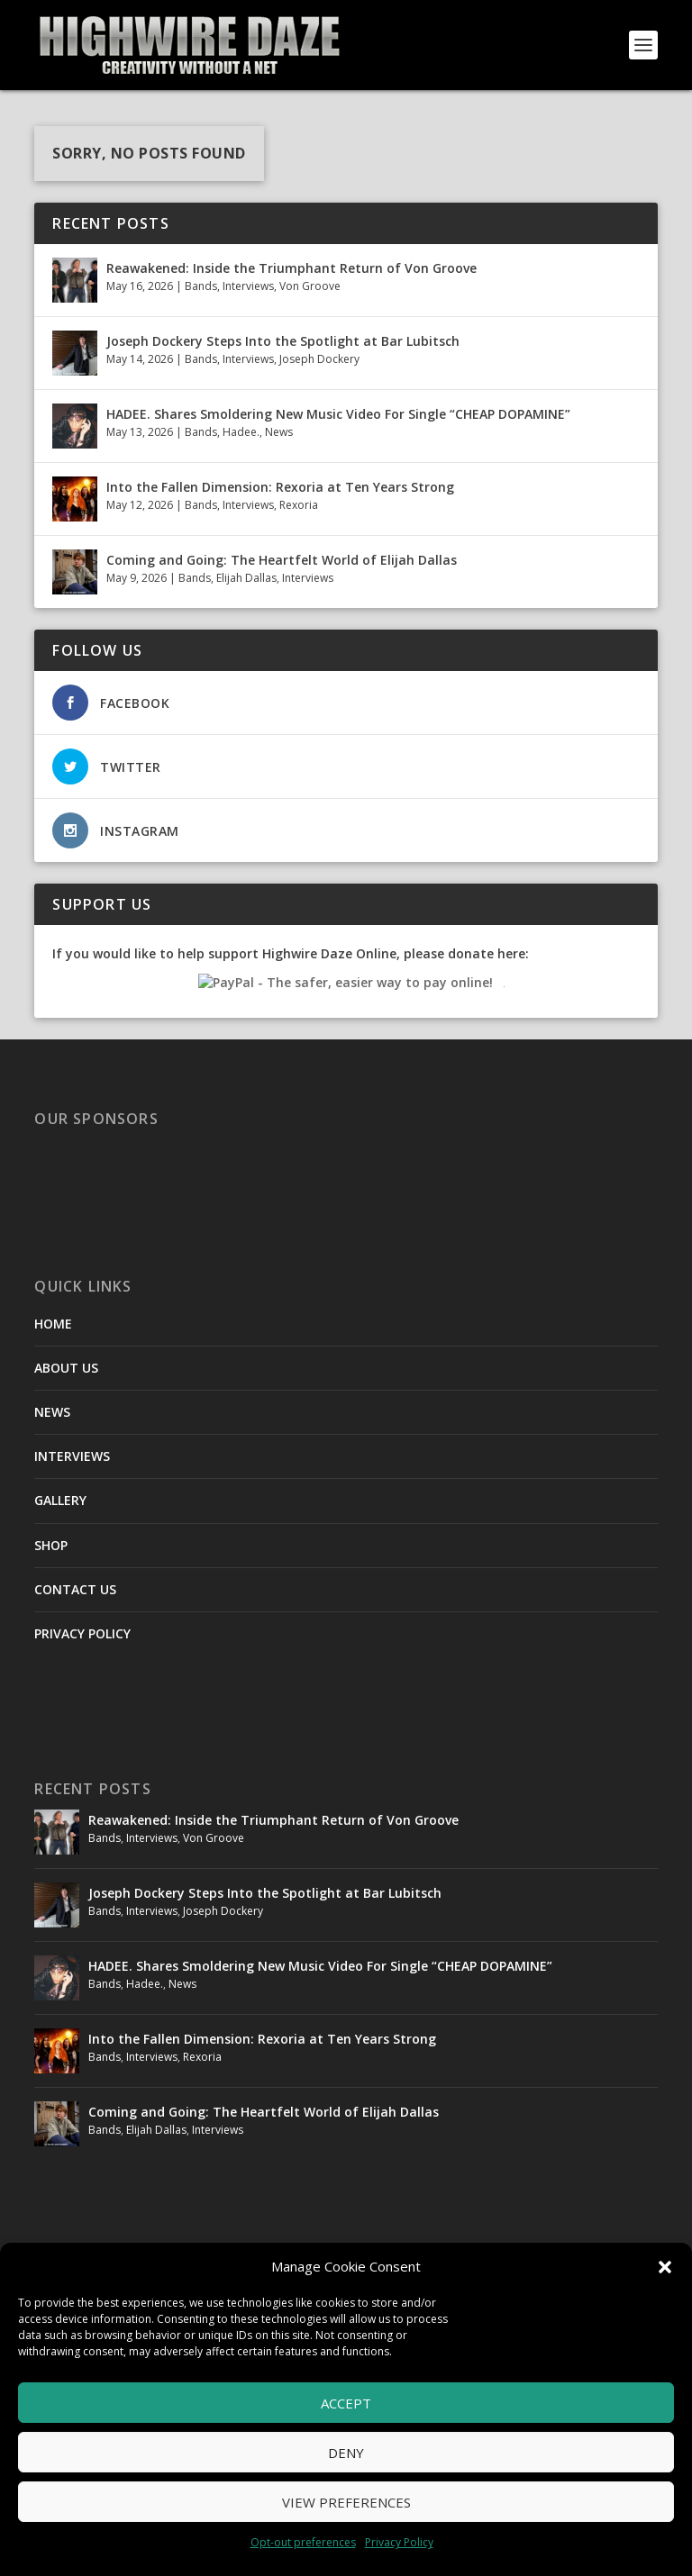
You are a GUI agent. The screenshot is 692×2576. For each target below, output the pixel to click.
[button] (665, 2267)
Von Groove (310, 286)
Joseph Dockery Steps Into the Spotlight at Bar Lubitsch (283, 340)
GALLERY (60, 1500)
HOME (53, 1323)
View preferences (346, 2502)
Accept (346, 2403)
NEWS (52, 1411)
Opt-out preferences (303, 2542)
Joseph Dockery (319, 359)
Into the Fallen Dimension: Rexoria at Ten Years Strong (280, 486)
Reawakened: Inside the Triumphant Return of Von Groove (291, 268)
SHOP (51, 1545)
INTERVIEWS (72, 1456)
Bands (201, 286)
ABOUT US (66, 1367)
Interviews (248, 286)
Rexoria (298, 504)
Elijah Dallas (246, 577)
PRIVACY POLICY (82, 1633)
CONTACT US (75, 1589)
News (279, 432)
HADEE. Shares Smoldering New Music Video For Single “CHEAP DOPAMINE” (338, 413)
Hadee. (241, 432)
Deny (346, 2453)
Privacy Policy (399, 2542)
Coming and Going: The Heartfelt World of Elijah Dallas (283, 559)
